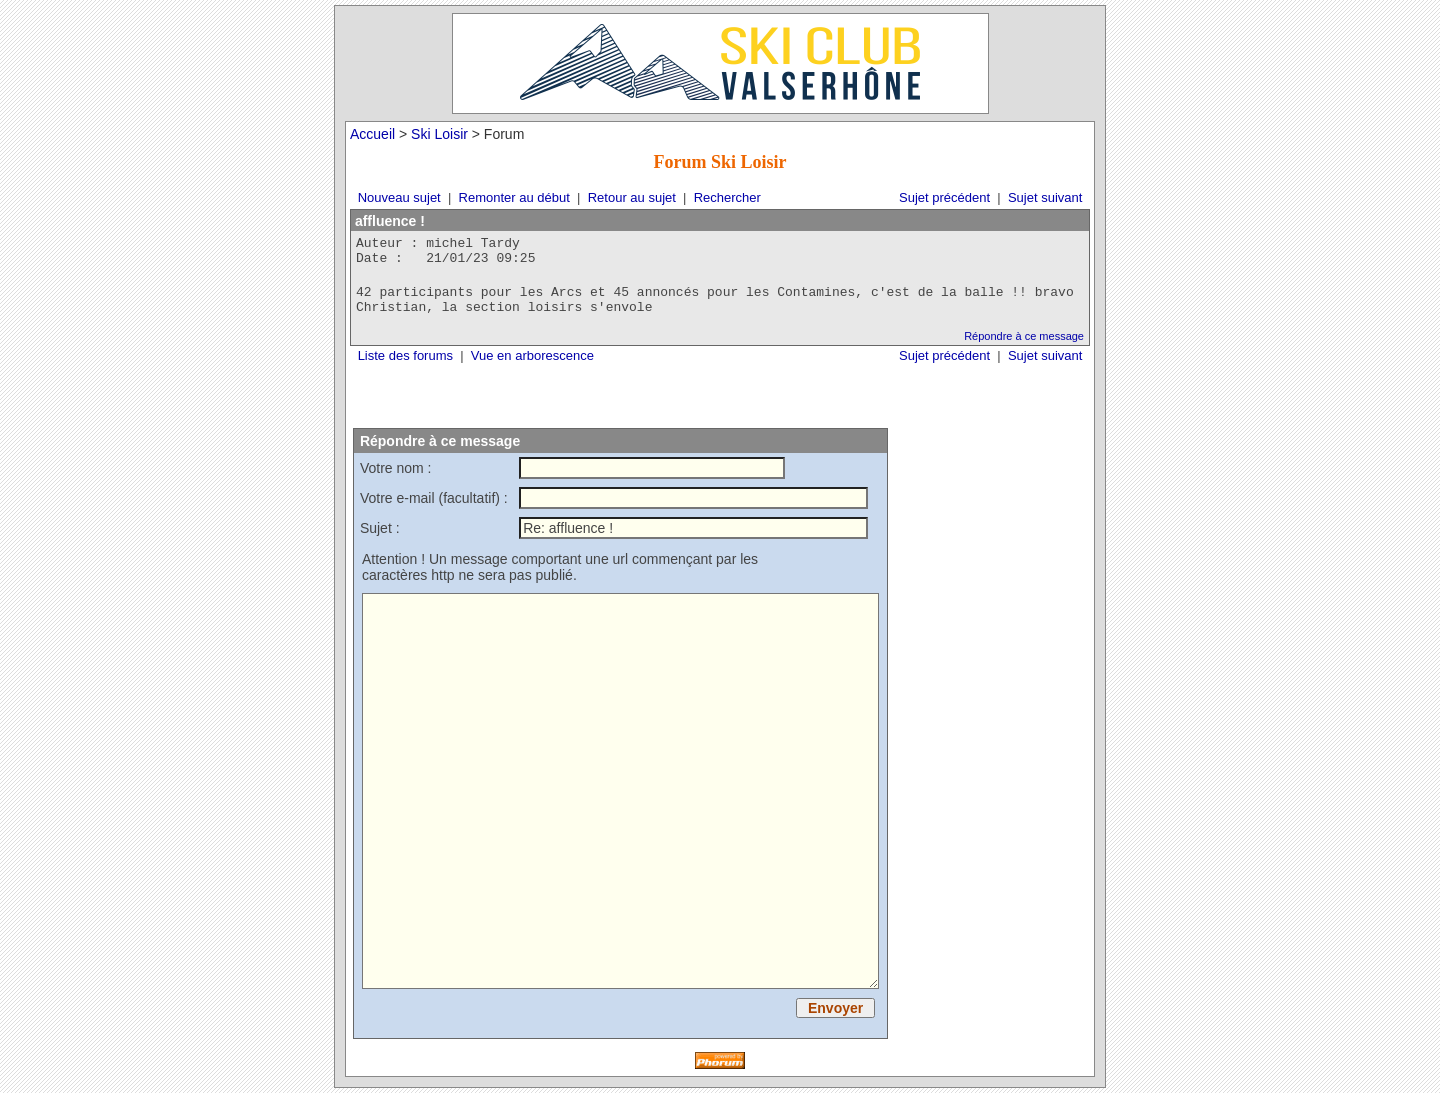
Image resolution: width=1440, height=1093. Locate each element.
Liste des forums (405, 355)
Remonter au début (514, 197)
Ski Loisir (439, 134)
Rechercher (727, 197)
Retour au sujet (632, 197)
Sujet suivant (1045, 197)
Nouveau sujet (399, 197)
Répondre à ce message (1024, 336)
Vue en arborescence (532, 355)
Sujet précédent (944, 197)
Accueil (372, 134)
